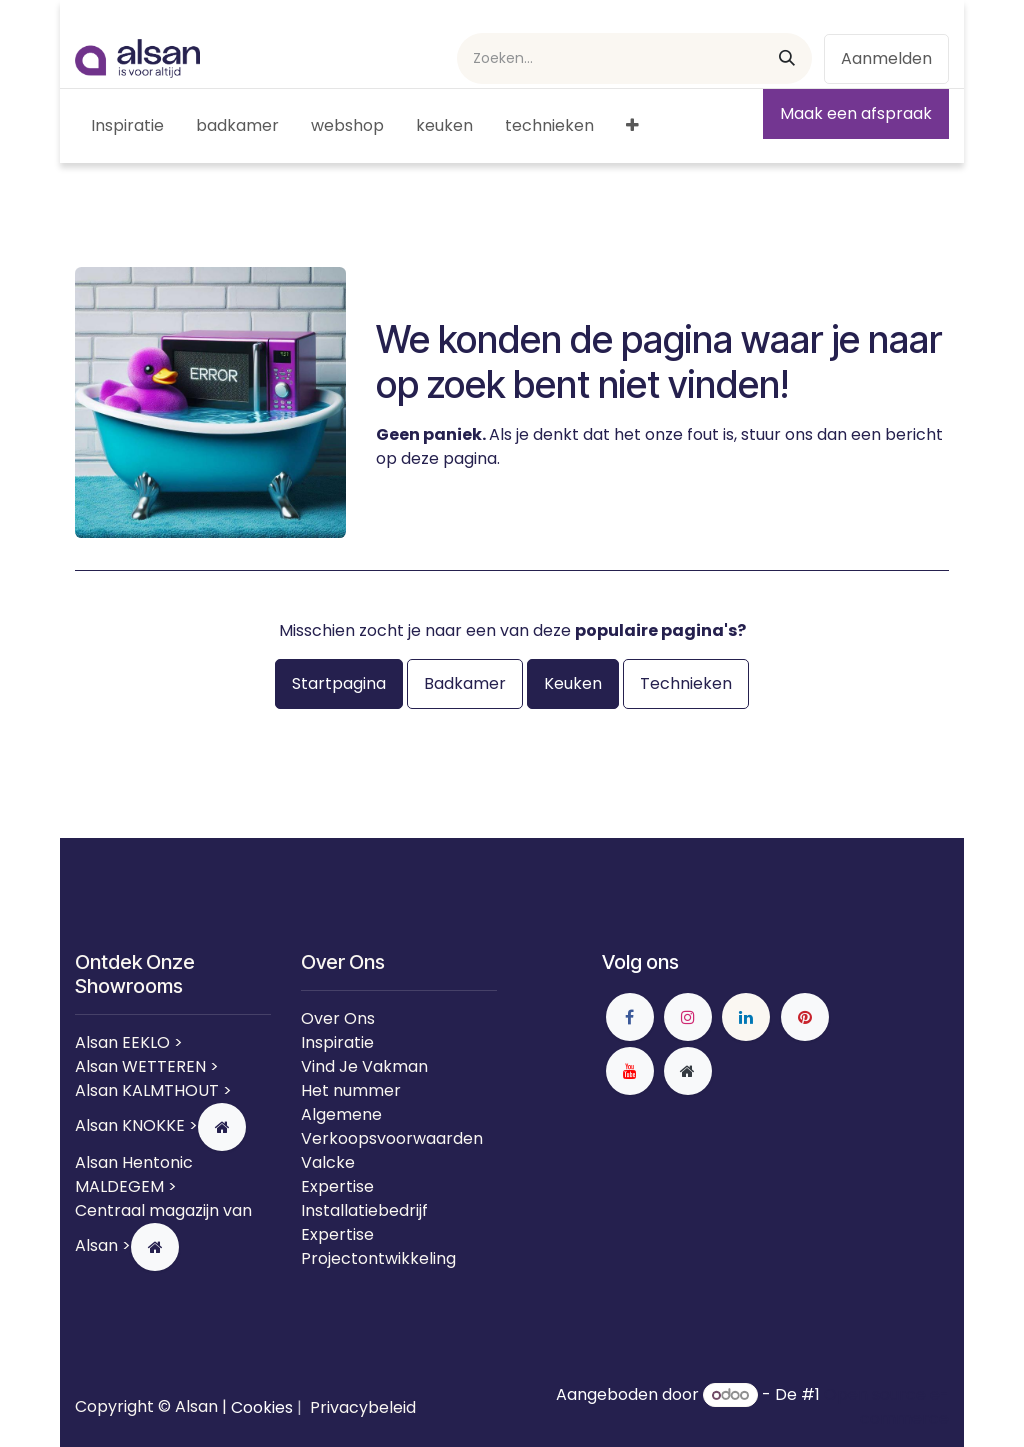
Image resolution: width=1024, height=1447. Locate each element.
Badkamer (465, 683)
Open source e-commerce (886, 1406)
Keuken (573, 683)
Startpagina (339, 683)
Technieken (686, 683)
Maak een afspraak (856, 113)
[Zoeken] (787, 58)
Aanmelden (886, 58)
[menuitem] (127, 126)
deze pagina (449, 458)
